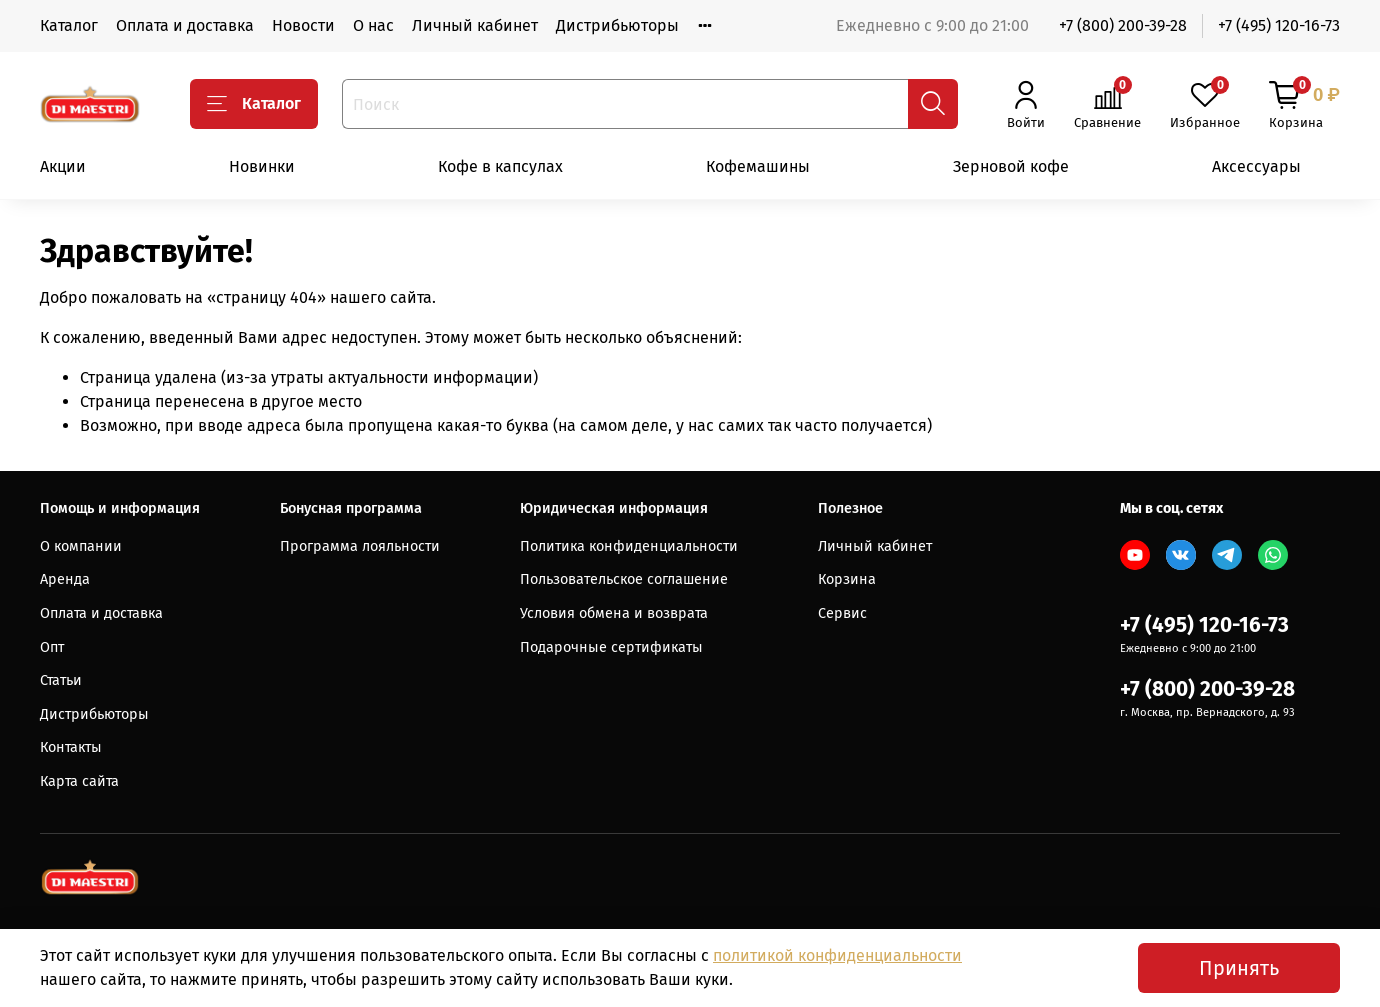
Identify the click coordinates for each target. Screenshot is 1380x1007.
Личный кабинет (475, 25)
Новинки (262, 166)
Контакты (71, 747)
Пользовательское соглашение (624, 579)
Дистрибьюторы (617, 25)
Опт (52, 647)
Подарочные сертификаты (611, 647)
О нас (373, 25)
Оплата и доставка (185, 25)
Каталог (69, 25)
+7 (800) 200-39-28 (1123, 25)
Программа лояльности (360, 546)
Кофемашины (758, 166)
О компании (81, 546)
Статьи (61, 680)
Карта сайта (79, 781)
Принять (1239, 968)
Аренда (65, 579)
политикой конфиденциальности (837, 955)
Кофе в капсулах (500, 166)
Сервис (842, 613)
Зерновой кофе (1011, 166)
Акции (63, 166)
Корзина (847, 579)
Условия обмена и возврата (614, 613)
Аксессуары (1256, 166)
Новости (303, 25)
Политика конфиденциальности (629, 546)
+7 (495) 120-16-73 (1279, 25)
